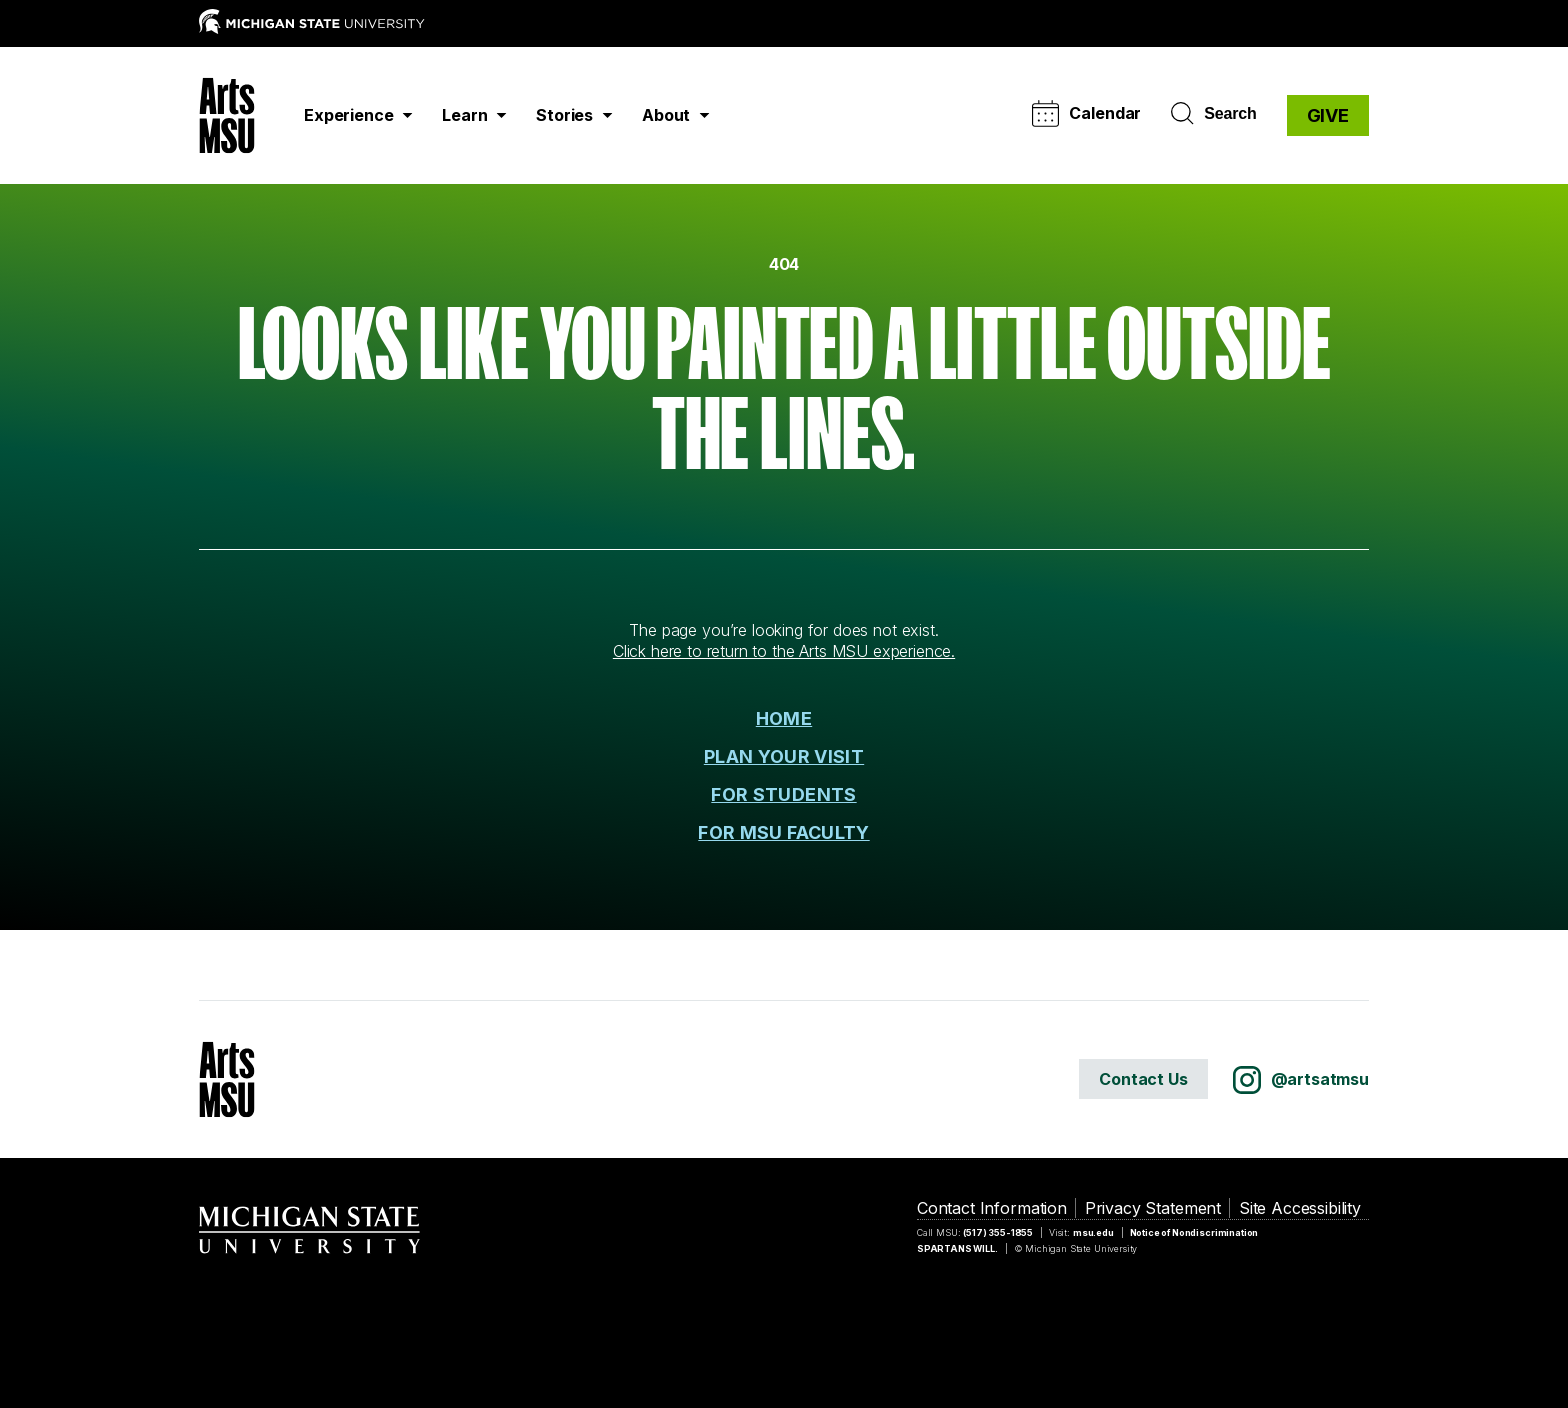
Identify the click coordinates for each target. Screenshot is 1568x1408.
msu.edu (1093, 1232)
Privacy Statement (1153, 1208)
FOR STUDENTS (783, 794)
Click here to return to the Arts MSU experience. (784, 651)
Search (1213, 114)
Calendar (1086, 113)
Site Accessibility (1300, 1208)
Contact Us (1143, 1079)
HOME (784, 718)
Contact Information (992, 1208)
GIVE (1328, 115)
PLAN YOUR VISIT (784, 756)
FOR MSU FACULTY (783, 832)
